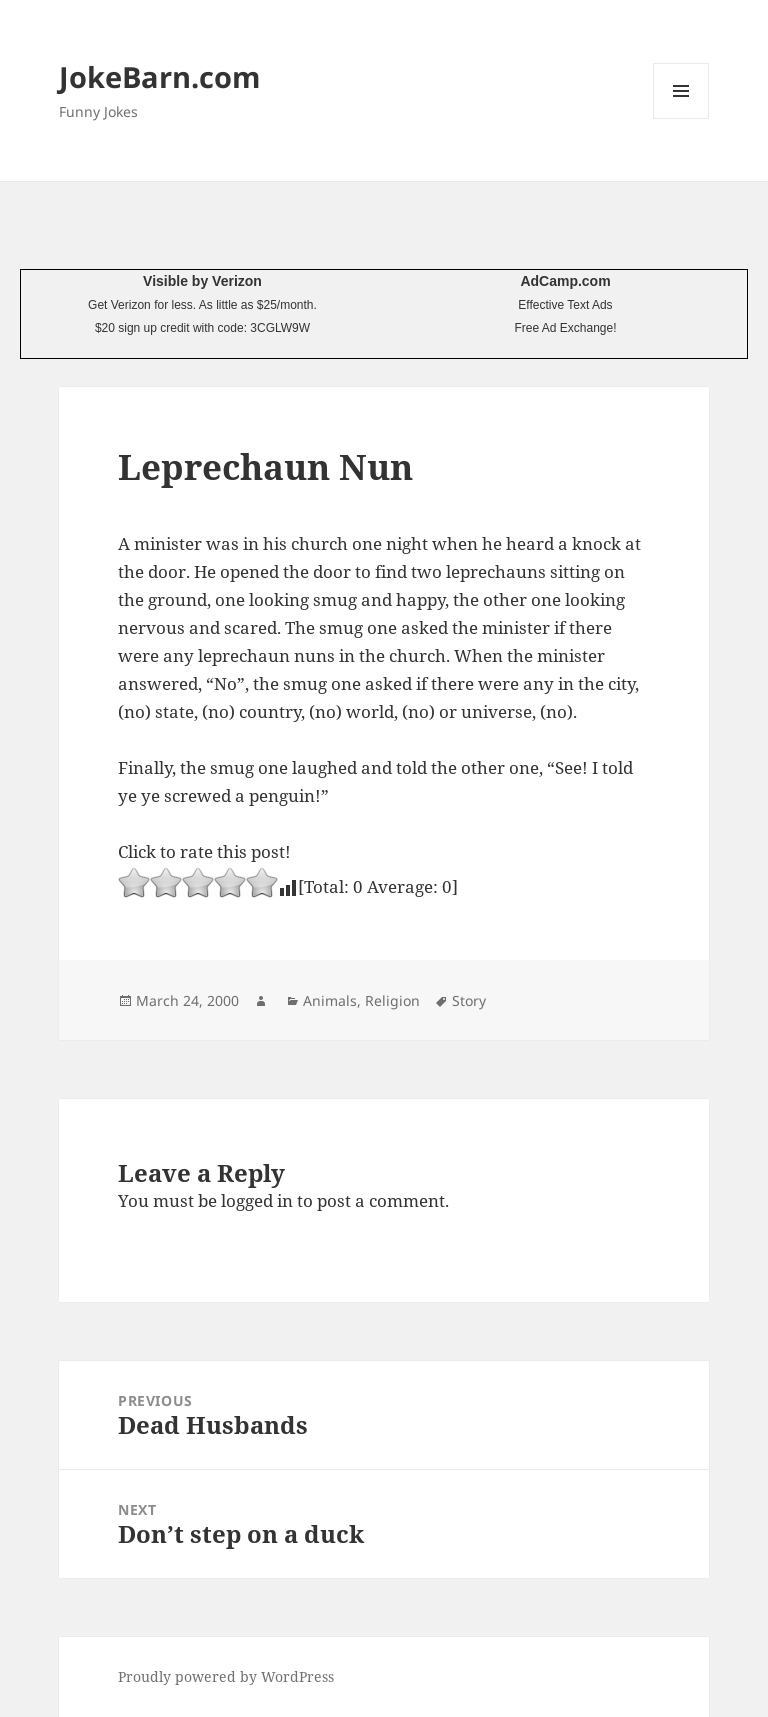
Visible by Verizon (202, 281)
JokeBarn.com (159, 76)
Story (469, 1000)
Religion (392, 1000)
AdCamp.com (565, 281)
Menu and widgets (681, 118)
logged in (257, 1200)
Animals (330, 1000)
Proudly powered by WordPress (226, 1676)
